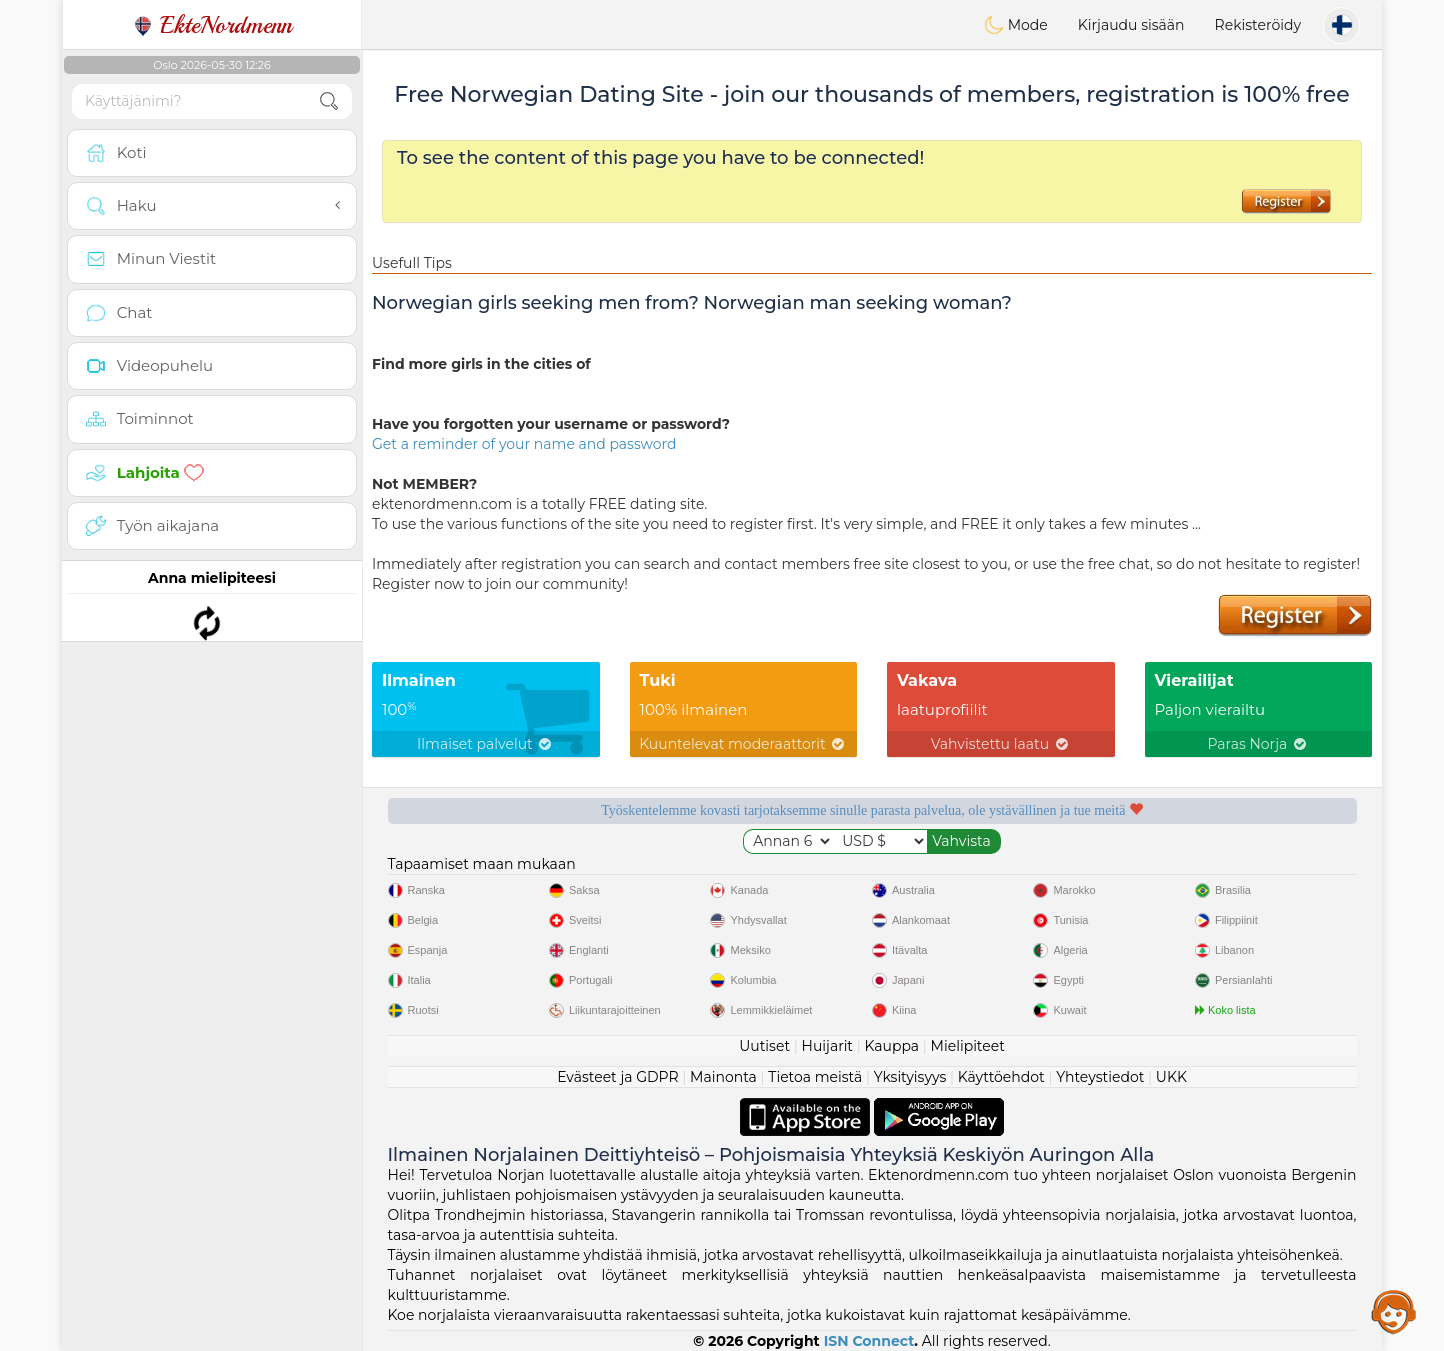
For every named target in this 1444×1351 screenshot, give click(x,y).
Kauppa (891, 1046)
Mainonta (723, 1077)
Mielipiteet (968, 1046)
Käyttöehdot (1001, 1077)
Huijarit (828, 1046)
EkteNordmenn (212, 25)
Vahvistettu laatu (1001, 744)
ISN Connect (869, 1341)
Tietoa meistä (815, 1077)
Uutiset (764, 1046)
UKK (1171, 1077)
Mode (1016, 25)
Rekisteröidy (1258, 25)
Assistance (1394, 1311)
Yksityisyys (910, 1077)
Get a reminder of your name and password (524, 444)
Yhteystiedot (1100, 1077)
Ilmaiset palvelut (485, 744)
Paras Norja (1258, 744)
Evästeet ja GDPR (618, 1077)
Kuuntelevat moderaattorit (743, 744)
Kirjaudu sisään (1131, 25)
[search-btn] (329, 101)
